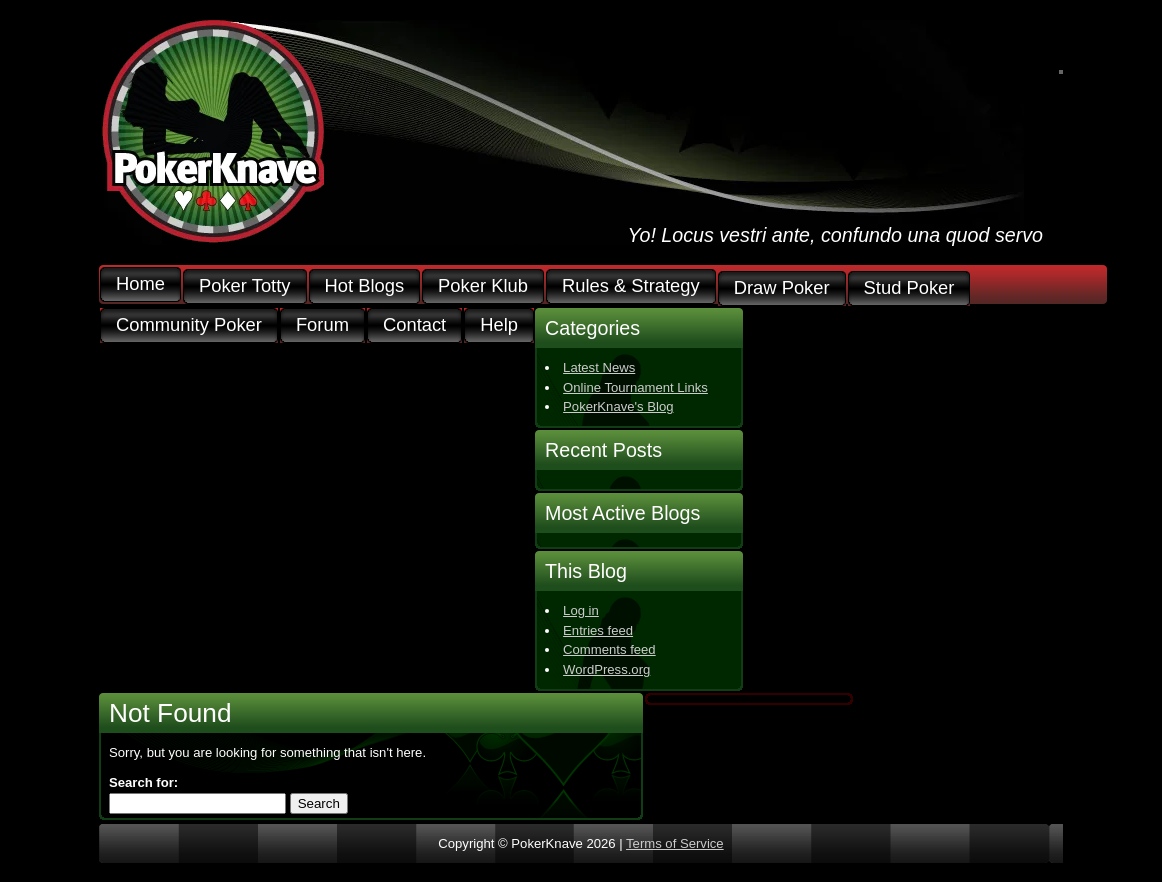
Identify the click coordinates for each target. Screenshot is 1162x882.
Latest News (599, 367)
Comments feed (609, 649)
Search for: (143, 782)
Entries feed (598, 630)
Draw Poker (782, 288)
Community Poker (189, 325)
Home (140, 284)
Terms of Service (675, 843)
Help (499, 325)
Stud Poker (909, 288)
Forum (322, 325)
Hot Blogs (365, 286)
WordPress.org (606, 669)
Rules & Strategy (631, 286)
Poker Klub (483, 286)
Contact (414, 325)
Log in (581, 610)
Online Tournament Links (635, 387)
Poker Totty (245, 286)
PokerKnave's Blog (618, 406)
